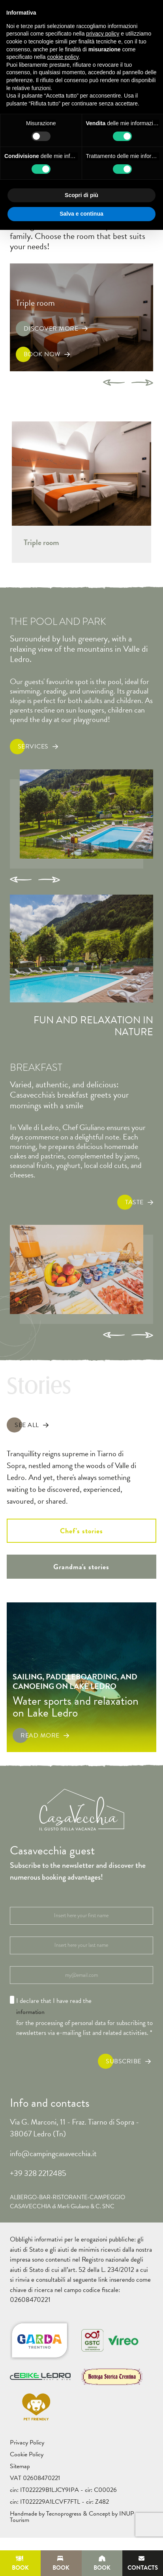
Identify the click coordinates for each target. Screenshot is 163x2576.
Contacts (142, 2563)
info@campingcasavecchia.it (53, 2153)
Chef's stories (81, 1530)
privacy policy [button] (102, 33)
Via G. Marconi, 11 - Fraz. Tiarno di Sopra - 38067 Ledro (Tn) (74, 2128)
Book (20, 2563)
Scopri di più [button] (81, 195)
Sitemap (20, 2466)
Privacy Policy (27, 2442)
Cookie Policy (26, 2454)
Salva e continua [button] (81, 214)
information (30, 2012)
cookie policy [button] (63, 57)
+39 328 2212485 (38, 2173)
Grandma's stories (81, 1566)
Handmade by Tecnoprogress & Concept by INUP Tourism (72, 2516)
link (103, 2280)
